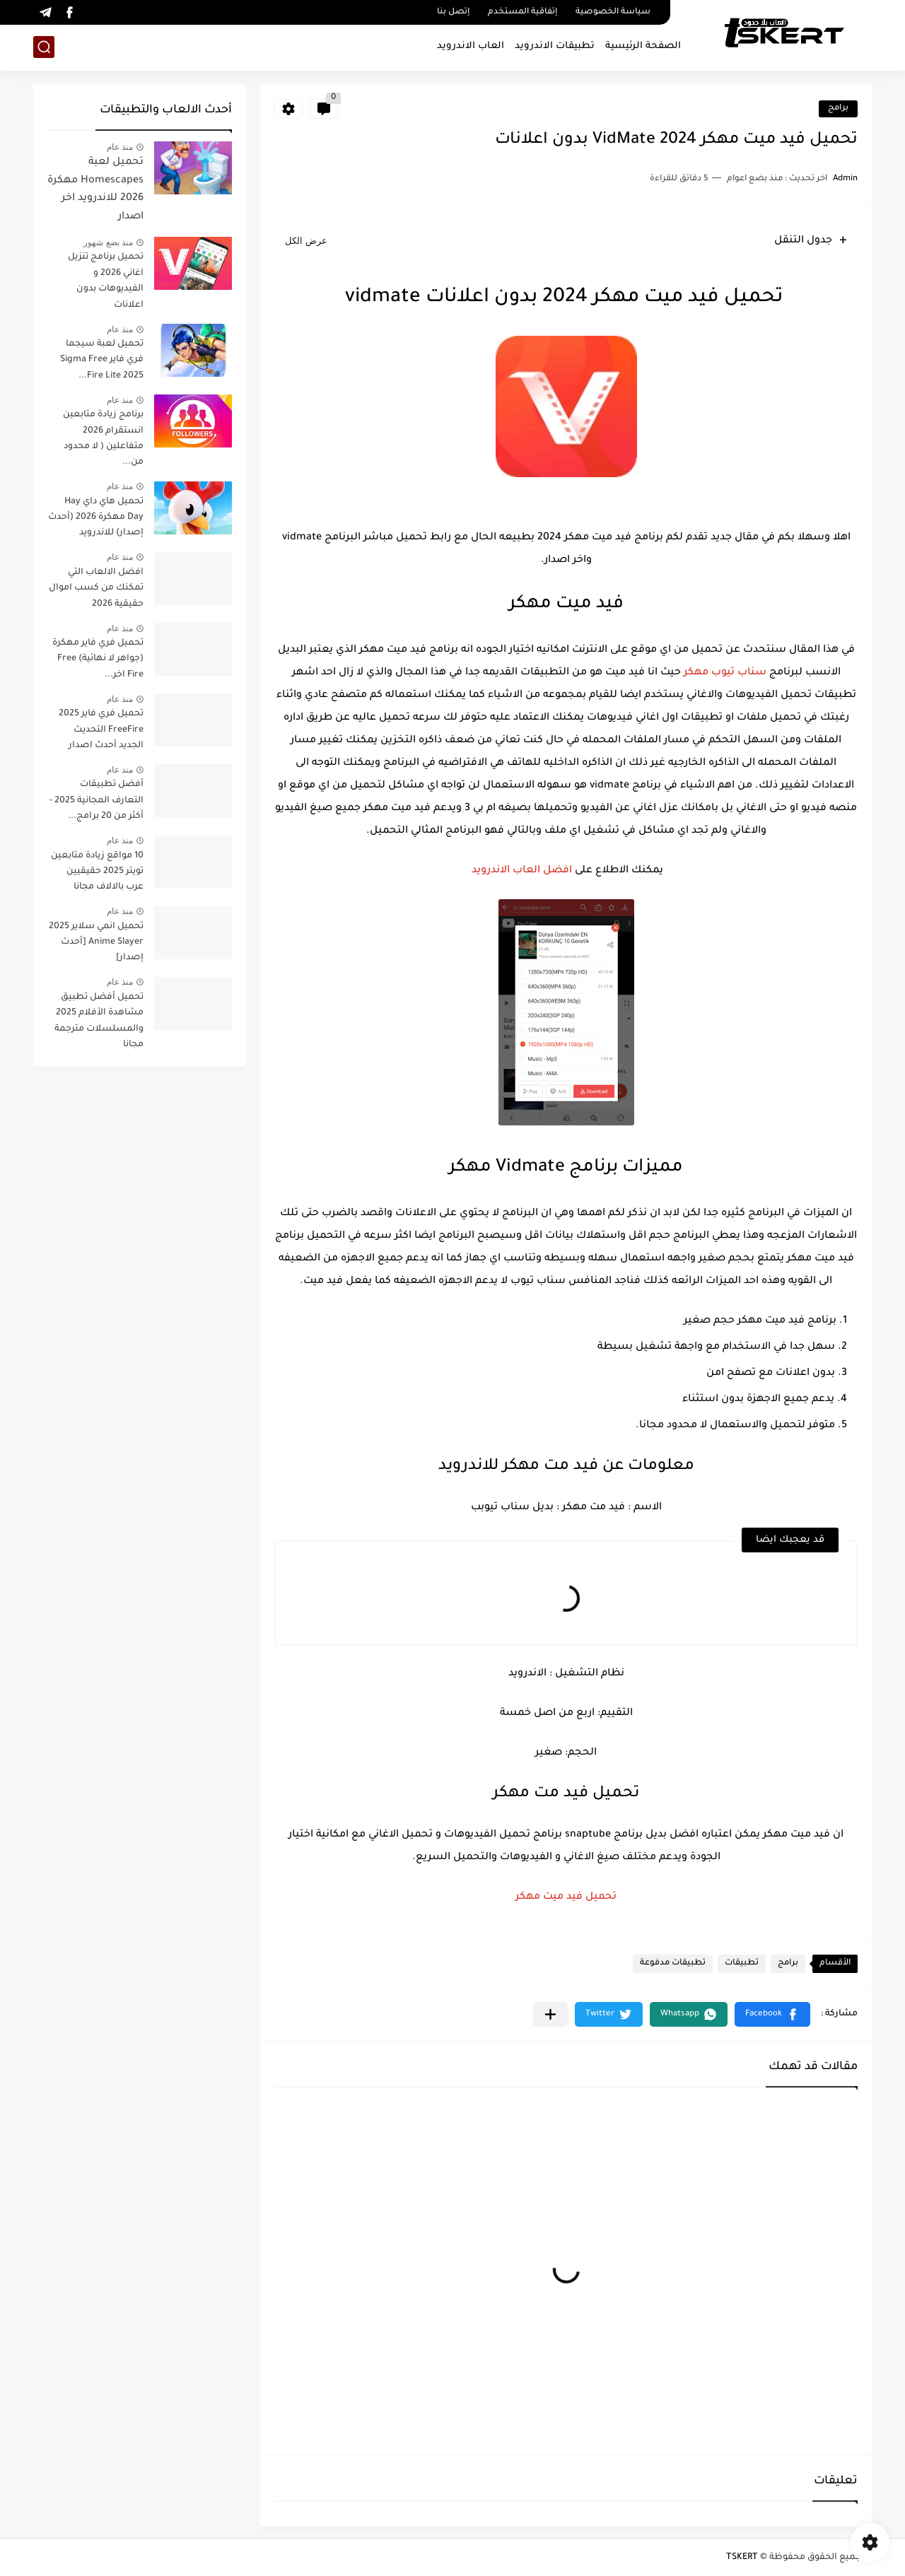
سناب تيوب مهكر (725, 673)
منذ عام (120, 147)
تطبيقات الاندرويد (555, 46)
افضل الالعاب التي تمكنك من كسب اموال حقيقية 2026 (96, 588)
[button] (772, 2014)
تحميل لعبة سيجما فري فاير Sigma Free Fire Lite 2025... (102, 360)
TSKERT (742, 2558)
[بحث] (43, 47)
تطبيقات (742, 1963)
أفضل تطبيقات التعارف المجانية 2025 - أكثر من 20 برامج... (96, 800)
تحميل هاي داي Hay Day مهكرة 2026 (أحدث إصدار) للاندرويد (96, 518)
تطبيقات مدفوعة (673, 1963)
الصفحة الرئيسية (643, 46)
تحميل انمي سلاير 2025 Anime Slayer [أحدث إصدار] (96, 943)
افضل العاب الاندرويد (520, 871)
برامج (838, 108)
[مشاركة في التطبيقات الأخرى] (550, 2014)
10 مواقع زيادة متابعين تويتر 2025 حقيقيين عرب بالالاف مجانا (97, 872)
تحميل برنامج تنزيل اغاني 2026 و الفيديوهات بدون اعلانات (106, 281)
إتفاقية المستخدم (522, 12)
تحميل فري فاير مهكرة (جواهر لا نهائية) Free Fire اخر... (98, 659)
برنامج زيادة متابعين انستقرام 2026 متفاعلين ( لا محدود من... (103, 438)
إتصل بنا (453, 12)
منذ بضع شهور (108, 242)
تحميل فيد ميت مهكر (566, 1897)
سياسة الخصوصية (613, 12)
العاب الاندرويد (470, 46)
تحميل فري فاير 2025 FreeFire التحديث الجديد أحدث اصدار (101, 730)
